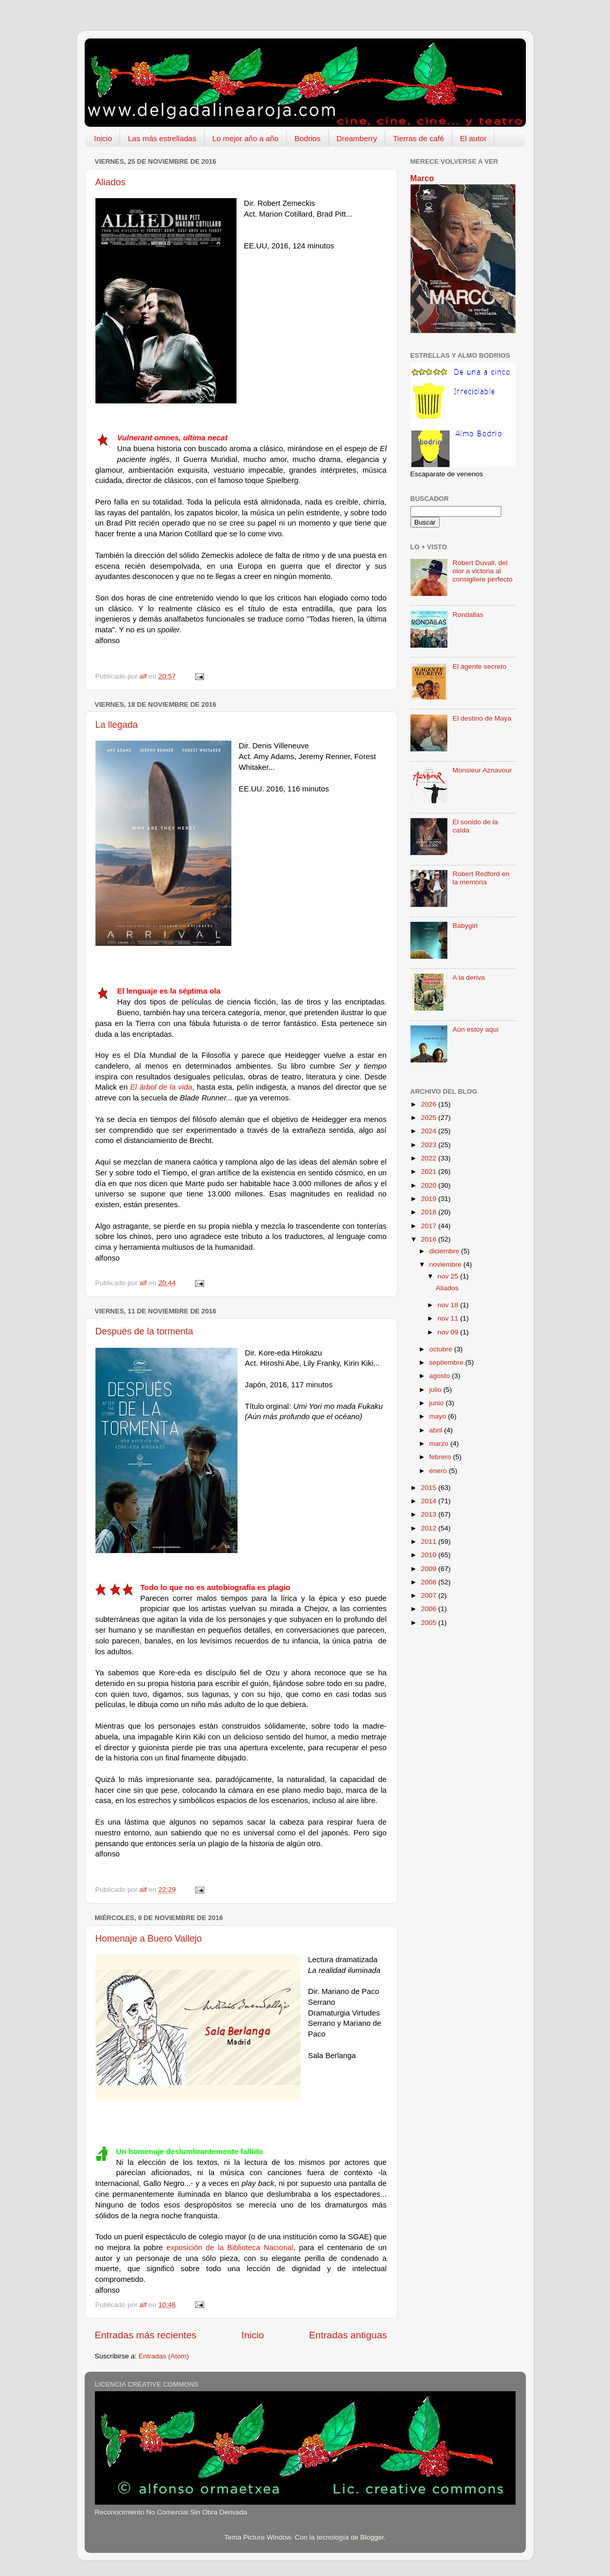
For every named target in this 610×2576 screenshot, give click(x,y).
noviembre (446, 1264)
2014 (429, 1501)
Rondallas (467, 614)
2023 (429, 1145)
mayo (438, 1416)
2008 (429, 1582)
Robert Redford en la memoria (480, 878)
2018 (429, 1212)
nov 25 (449, 1276)
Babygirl (465, 925)
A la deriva (468, 977)
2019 (429, 1199)
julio (436, 1389)
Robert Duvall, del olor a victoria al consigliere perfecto (482, 571)
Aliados (110, 182)
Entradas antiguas (348, 2335)
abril (436, 1430)
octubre (442, 1349)
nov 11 (449, 1318)
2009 (429, 1569)
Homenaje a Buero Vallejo (148, 1938)
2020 (429, 1185)
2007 (429, 1595)
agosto (440, 1376)
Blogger (372, 2537)
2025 (429, 1117)
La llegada (116, 725)
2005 (429, 1622)
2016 (429, 1239)
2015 (429, 1488)
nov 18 (449, 1305)
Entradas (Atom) (164, 2356)
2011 (429, 1541)
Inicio (103, 138)
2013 (429, 1514)
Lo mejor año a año (245, 138)
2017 (429, 1226)
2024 (429, 1131)
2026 (429, 1104)
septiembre (447, 1362)
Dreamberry (357, 138)
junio (437, 1403)
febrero (441, 1457)
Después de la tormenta (144, 1331)
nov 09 (449, 1332)
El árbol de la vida (161, 1087)
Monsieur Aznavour (482, 770)
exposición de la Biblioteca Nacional (229, 2247)
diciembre (445, 1251)
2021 (429, 1171)
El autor (473, 138)
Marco (422, 178)
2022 (429, 1158)
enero (439, 1471)
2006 (429, 1609)
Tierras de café (418, 138)
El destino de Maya (481, 718)
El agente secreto (479, 666)
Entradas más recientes (145, 2335)
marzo (439, 1443)
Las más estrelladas (162, 138)
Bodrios (307, 138)
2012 (429, 1528)
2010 (429, 1555)
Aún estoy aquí (475, 1029)
